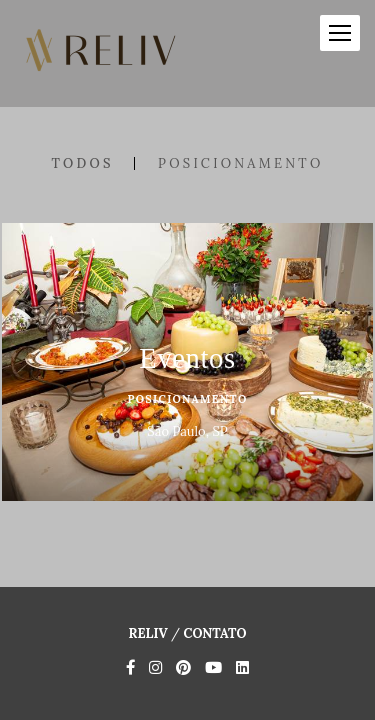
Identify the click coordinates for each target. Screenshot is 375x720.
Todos (82, 163)
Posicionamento (240, 163)
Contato (214, 633)
